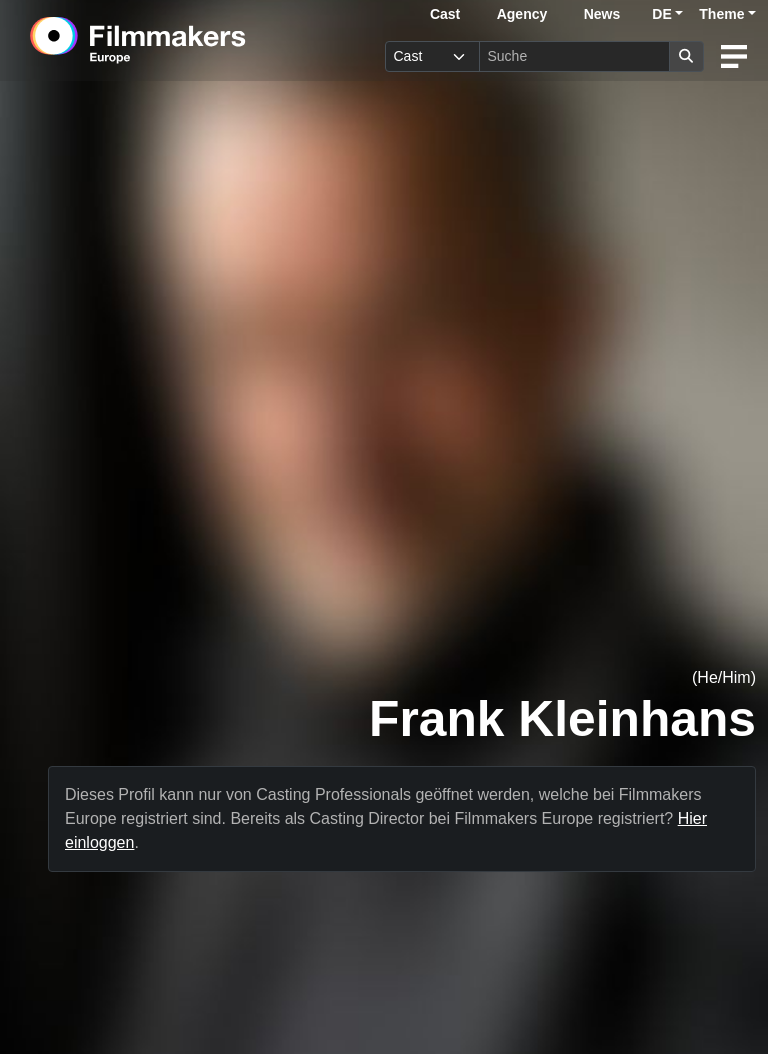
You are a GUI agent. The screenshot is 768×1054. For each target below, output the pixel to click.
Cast (445, 14)
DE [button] (661, 14)
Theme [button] (721, 14)
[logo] (187, 40)
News (602, 14)
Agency (522, 14)
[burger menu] (734, 56)
